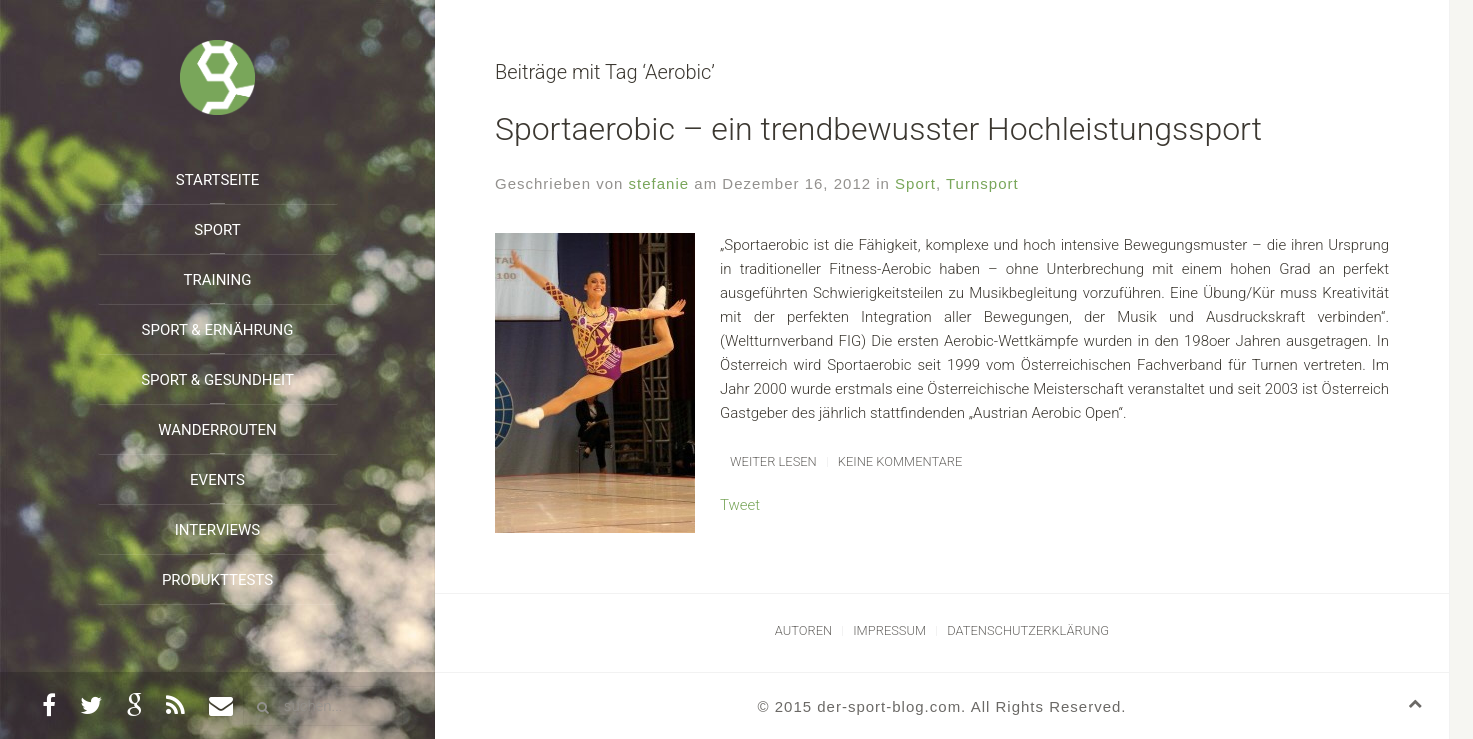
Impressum (889, 630)
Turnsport (982, 183)
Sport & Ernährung (218, 330)
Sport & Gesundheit (217, 380)
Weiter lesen (773, 461)
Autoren (803, 630)
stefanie (659, 183)
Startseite (217, 180)
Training (218, 280)
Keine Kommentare (900, 461)
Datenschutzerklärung (1028, 630)
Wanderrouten (217, 430)
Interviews (218, 530)
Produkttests (217, 580)
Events (217, 480)
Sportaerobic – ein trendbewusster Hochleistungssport (878, 129)
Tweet (740, 505)
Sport (217, 230)
